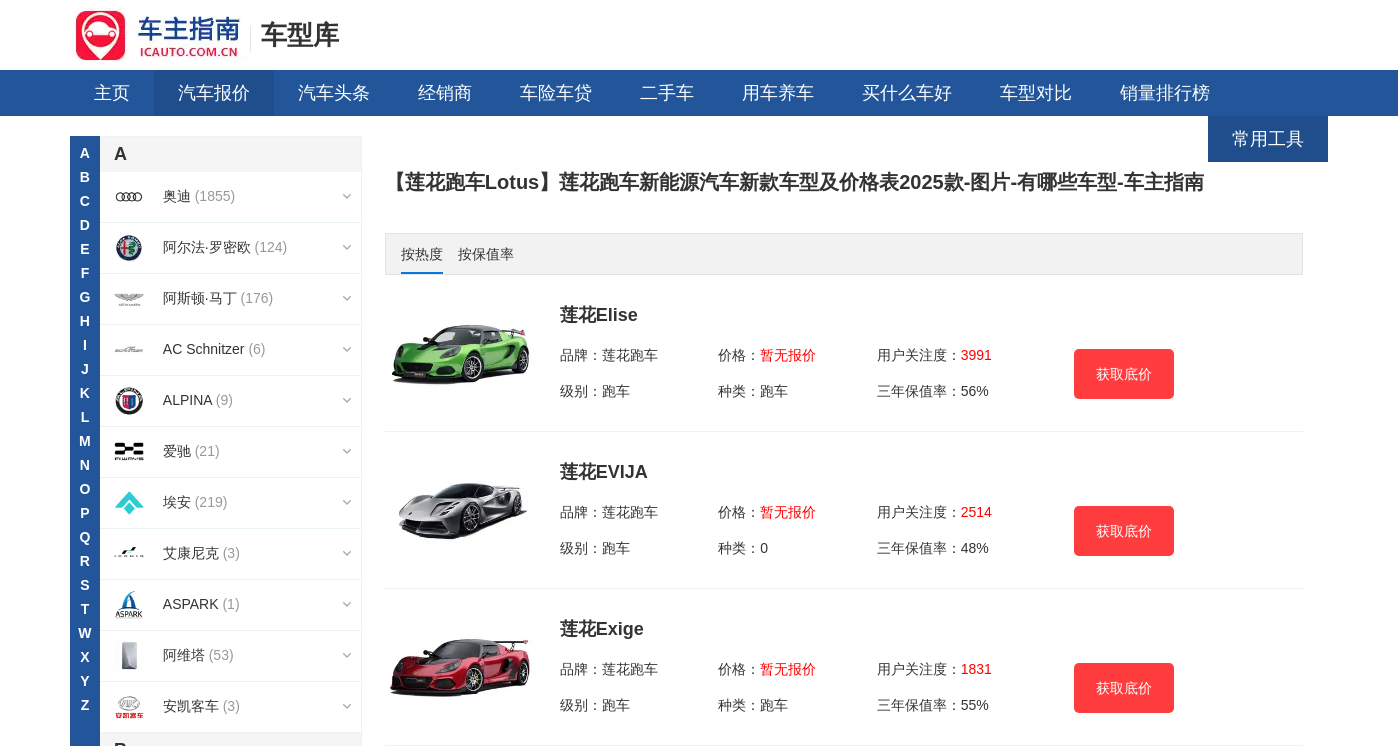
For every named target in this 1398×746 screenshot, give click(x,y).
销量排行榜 (1165, 93)
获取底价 (1124, 374)
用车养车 (778, 93)
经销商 (445, 93)
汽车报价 (214, 93)
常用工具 (1268, 139)
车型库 (300, 35)
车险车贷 (556, 93)
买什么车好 (907, 93)
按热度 (422, 254)
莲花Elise (599, 315)
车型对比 (1036, 93)
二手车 (667, 93)
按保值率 (486, 254)
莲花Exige (602, 629)
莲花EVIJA (604, 472)
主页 (112, 93)
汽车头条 (334, 93)
